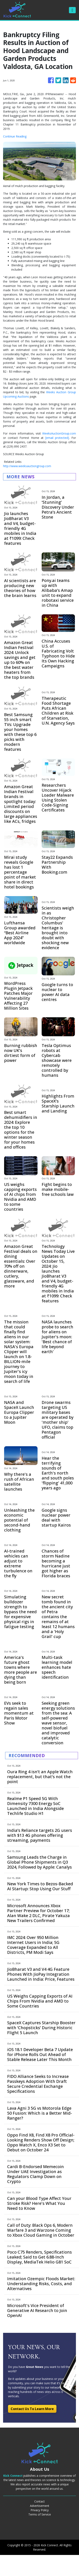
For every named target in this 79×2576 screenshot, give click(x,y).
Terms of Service (39, 2514)
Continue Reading (14, 136)
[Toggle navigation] (72, 10)
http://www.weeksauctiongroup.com (27, 466)
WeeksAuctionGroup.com (59, 433)
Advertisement (39, 2506)
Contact (39, 2501)
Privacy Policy (40, 2510)
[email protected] (57, 438)
